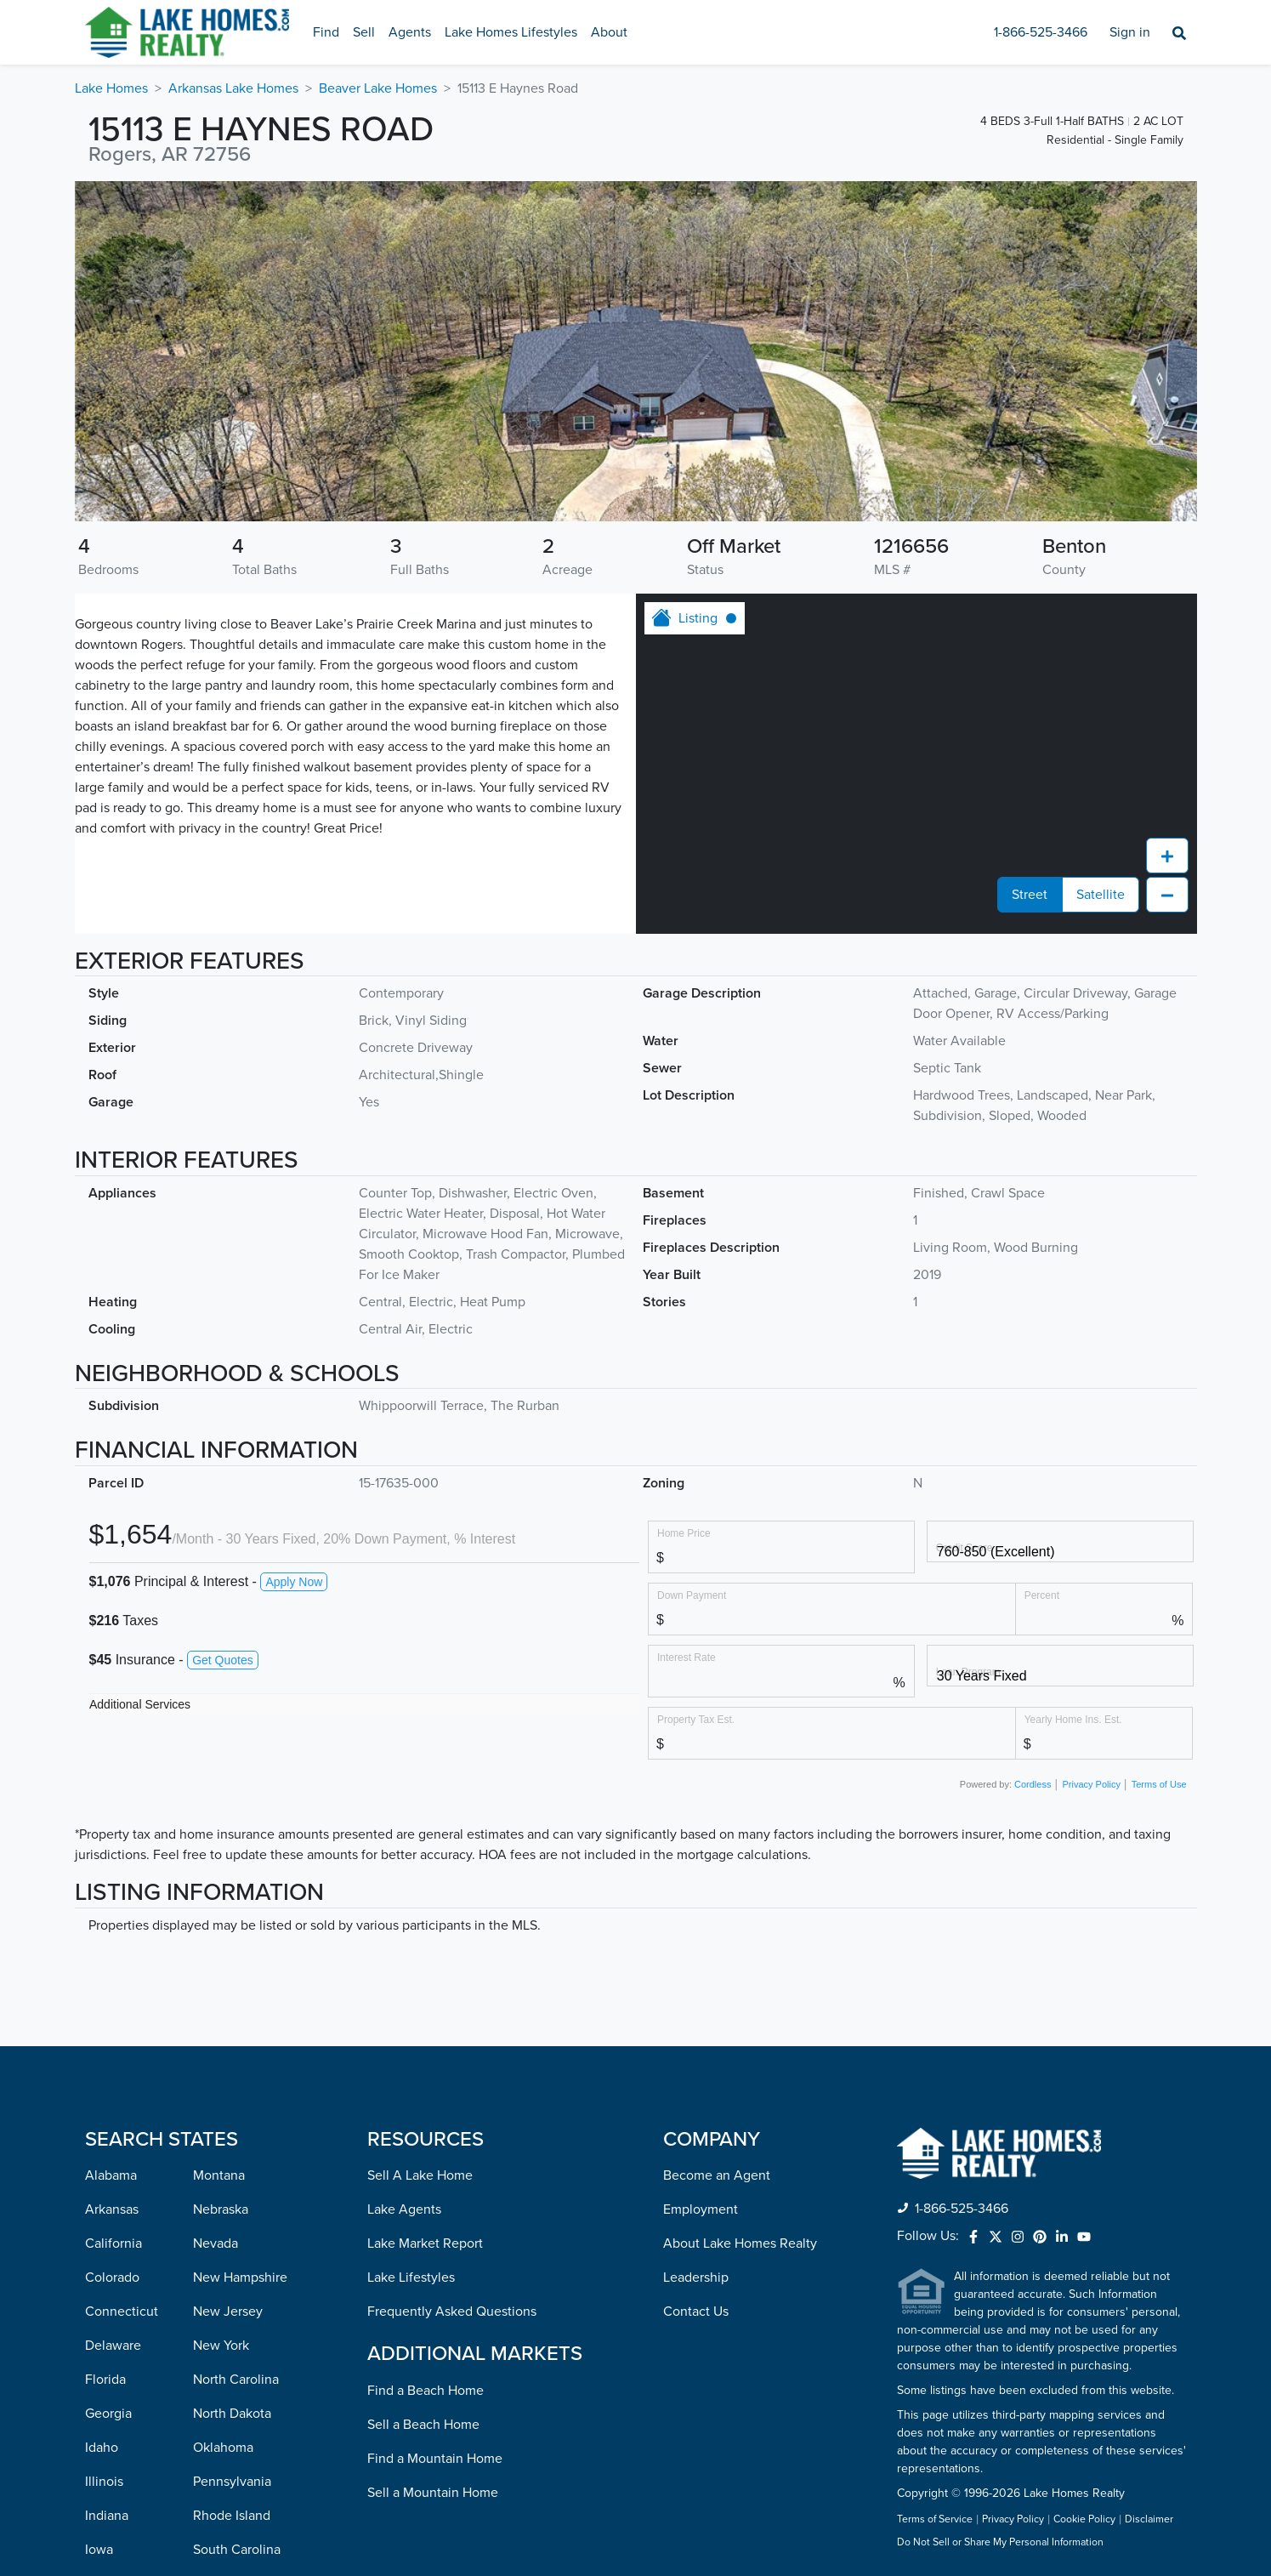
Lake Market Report (425, 1939)
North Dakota (232, 2109)
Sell (364, 32)
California (113, 1939)
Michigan (112, 2416)
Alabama (111, 1871)
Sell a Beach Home (423, 2121)
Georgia (108, 2109)
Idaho (101, 2143)
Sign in (1129, 32)
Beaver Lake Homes (378, 88)
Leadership (696, 1973)
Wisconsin (223, 2518)
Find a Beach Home (425, 2086)
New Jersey (228, 2007)
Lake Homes (111, 88)
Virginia (216, 2416)
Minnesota (116, 2450)
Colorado (112, 1973)
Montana (219, 1871)
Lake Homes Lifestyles (511, 32)
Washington (228, 2450)
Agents (410, 32)
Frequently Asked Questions (451, 2007)
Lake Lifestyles (411, 1973)
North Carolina (236, 2075)
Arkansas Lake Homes (233, 88)
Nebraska (220, 1905)
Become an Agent (716, 1871)
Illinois (104, 2177)
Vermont (218, 2382)
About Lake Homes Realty (740, 1939)
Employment (700, 1905)
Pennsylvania (232, 2177)
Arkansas (112, 1905)
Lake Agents (404, 1905)
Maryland (112, 2348)
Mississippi (117, 2484)
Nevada (215, 1939)
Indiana (106, 2212)
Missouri (109, 2518)
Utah (207, 2348)
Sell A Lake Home (420, 1871)
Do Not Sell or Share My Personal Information (1000, 2239)
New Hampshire (240, 1973)
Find (326, 32)
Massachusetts (128, 2382)
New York (221, 2041)
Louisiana (113, 2314)
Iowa (99, 2246)
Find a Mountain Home (434, 2155)
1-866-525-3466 (1040, 32)
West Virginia (232, 2484)
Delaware (113, 2041)
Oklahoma (223, 2143)
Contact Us (696, 2007)
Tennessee (225, 2280)
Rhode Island (231, 2212)
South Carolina (237, 2246)
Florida (105, 2075)
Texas (209, 2314)
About (609, 32)
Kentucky (112, 2280)
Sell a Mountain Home (432, 2189)
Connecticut (121, 2007)
